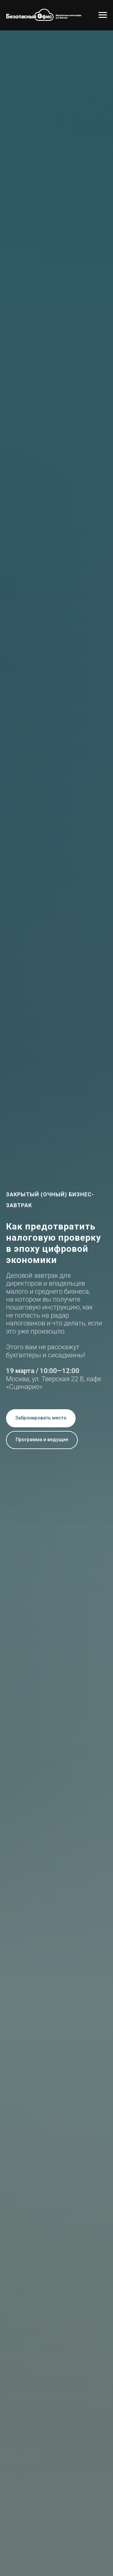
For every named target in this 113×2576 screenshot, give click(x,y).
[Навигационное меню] (103, 15)
